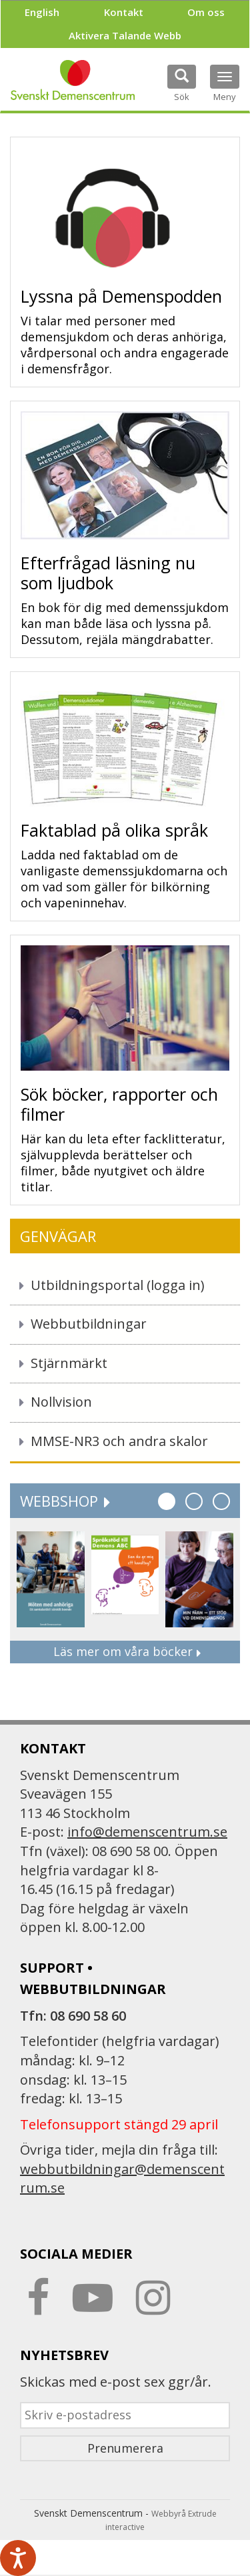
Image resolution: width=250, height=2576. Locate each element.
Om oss (206, 12)
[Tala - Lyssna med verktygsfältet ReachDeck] (18, 2558)
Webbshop (64, 1501)
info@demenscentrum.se (147, 1832)
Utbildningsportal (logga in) (118, 1285)
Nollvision (61, 1402)
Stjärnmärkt (69, 1363)
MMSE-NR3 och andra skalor (119, 1441)
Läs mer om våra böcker (125, 1651)
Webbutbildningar (89, 1324)
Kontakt (123, 12)
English (42, 12)
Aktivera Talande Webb (125, 35)
